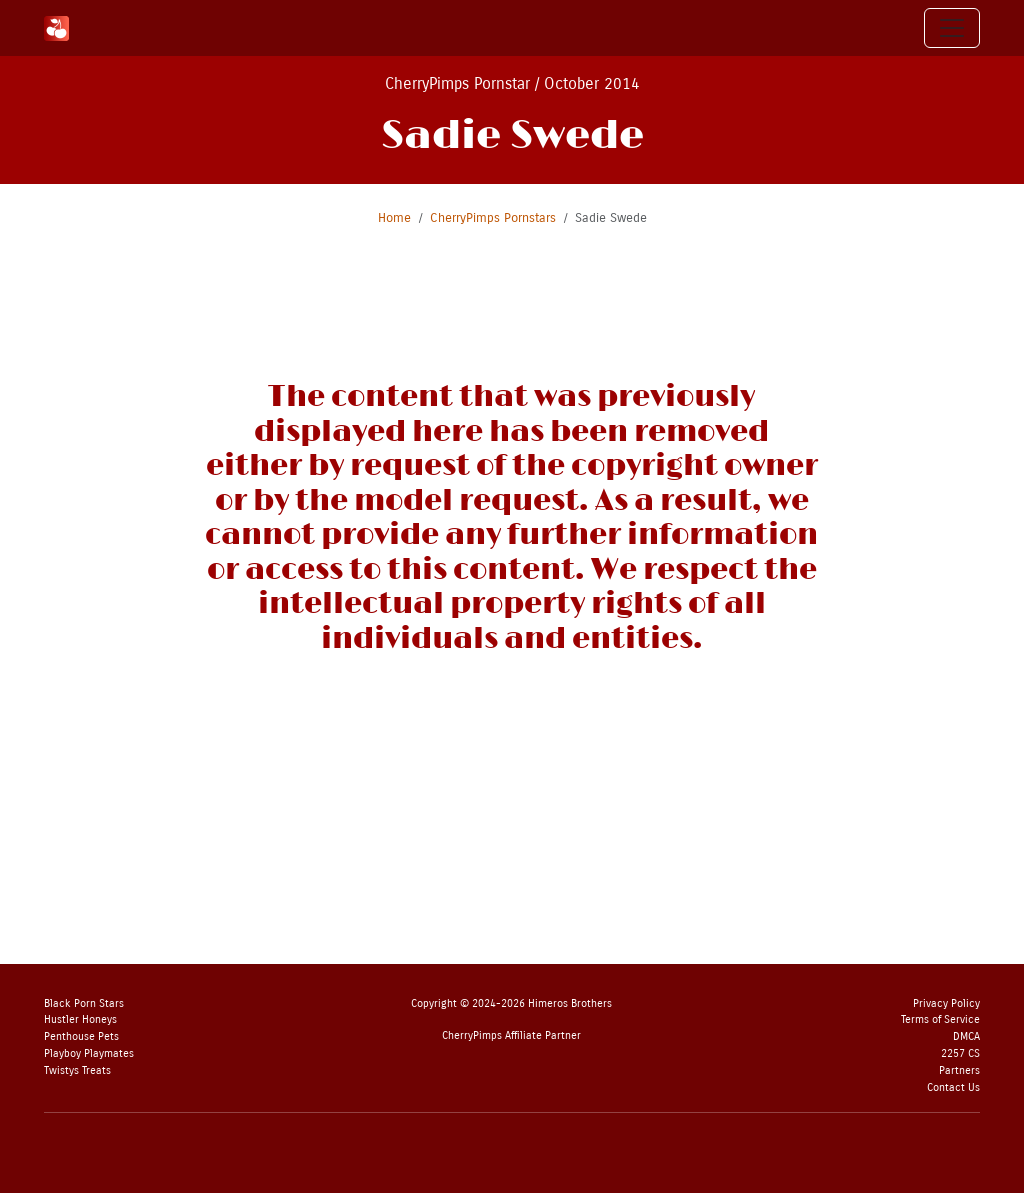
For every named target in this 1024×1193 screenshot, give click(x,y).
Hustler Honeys (80, 1019)
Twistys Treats (77, 1070)
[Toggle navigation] (952, 28)
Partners (959, 1070)
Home (394, 217)
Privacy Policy (946, 1003)
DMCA (966, 1036)
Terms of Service (940, 1019)
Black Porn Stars (84, 1003)
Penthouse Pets (81, 1036)
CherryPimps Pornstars (493, 217)
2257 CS (960, 1053)
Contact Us (953, 1087)
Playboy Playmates (89, 1053)
